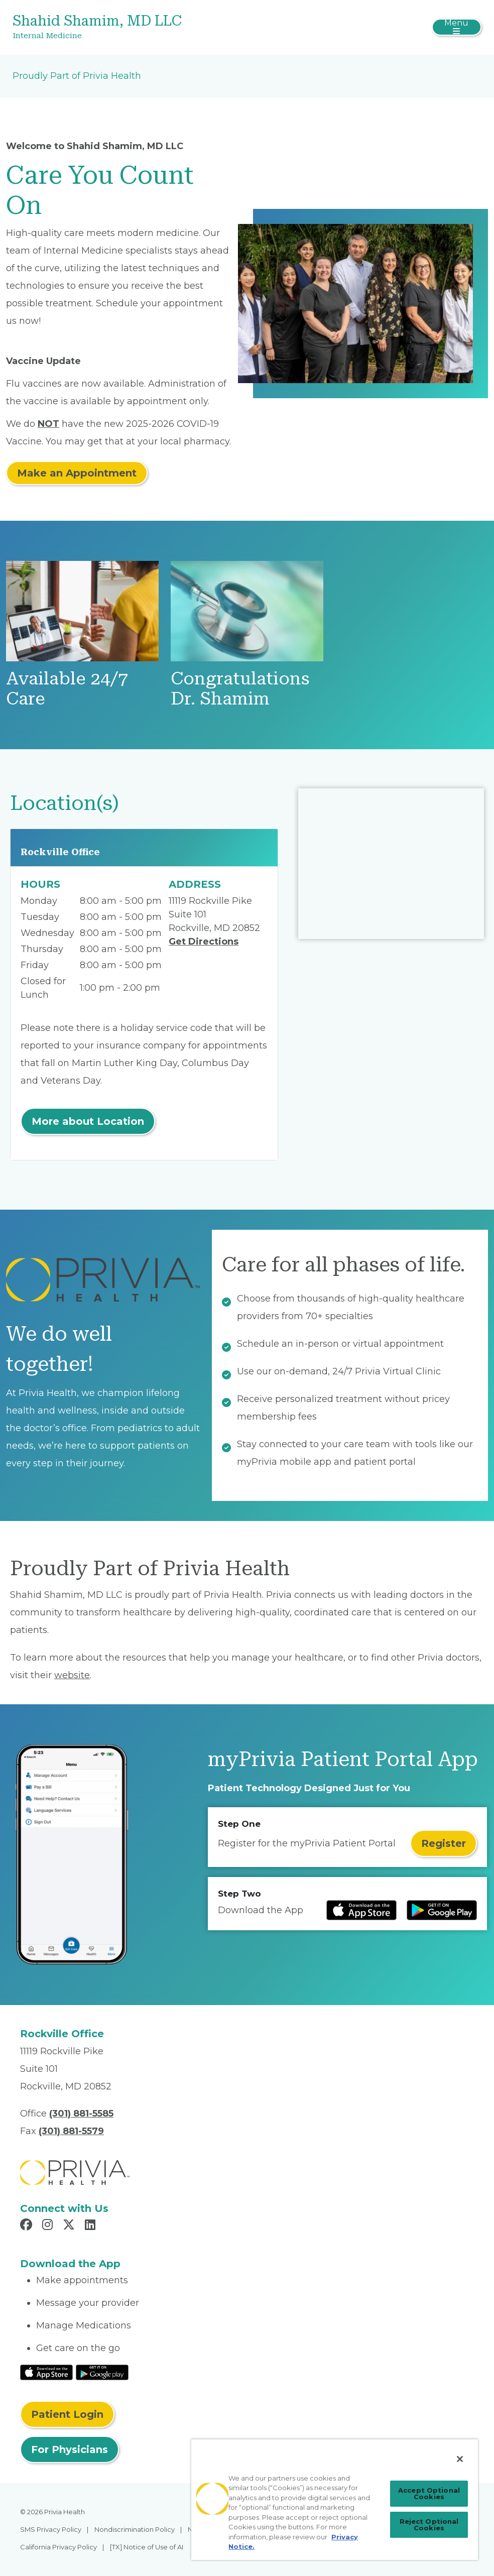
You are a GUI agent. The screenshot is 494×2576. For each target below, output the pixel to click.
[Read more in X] (70, 2226)
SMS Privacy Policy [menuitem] (50, 2529)
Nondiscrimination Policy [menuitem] (134, 2529)
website (72, 1675)
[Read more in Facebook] (27, 2226)
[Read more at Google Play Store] (442, 1910)
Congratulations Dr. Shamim (240, 688)
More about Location (88, 1121)
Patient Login (67, 2414)
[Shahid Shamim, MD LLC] (169, 27)
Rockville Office (60, 852)
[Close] (460, 2459)
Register (443, 1843)
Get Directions (203, 941)
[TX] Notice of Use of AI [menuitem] (146, 2547)
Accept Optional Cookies (429, 2493)
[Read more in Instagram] (49, 2226)
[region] (334, 2499)
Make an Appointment (77, 473)
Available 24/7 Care (67, 688)
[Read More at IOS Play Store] (46, 2371)
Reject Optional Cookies (429, 2524)
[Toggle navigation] (456, 27)
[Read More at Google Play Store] (102, 2371)
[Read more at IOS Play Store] (361, 1910)
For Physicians (69, 2449)
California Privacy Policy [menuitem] (58, 2547)
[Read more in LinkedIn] (91, 2226)
